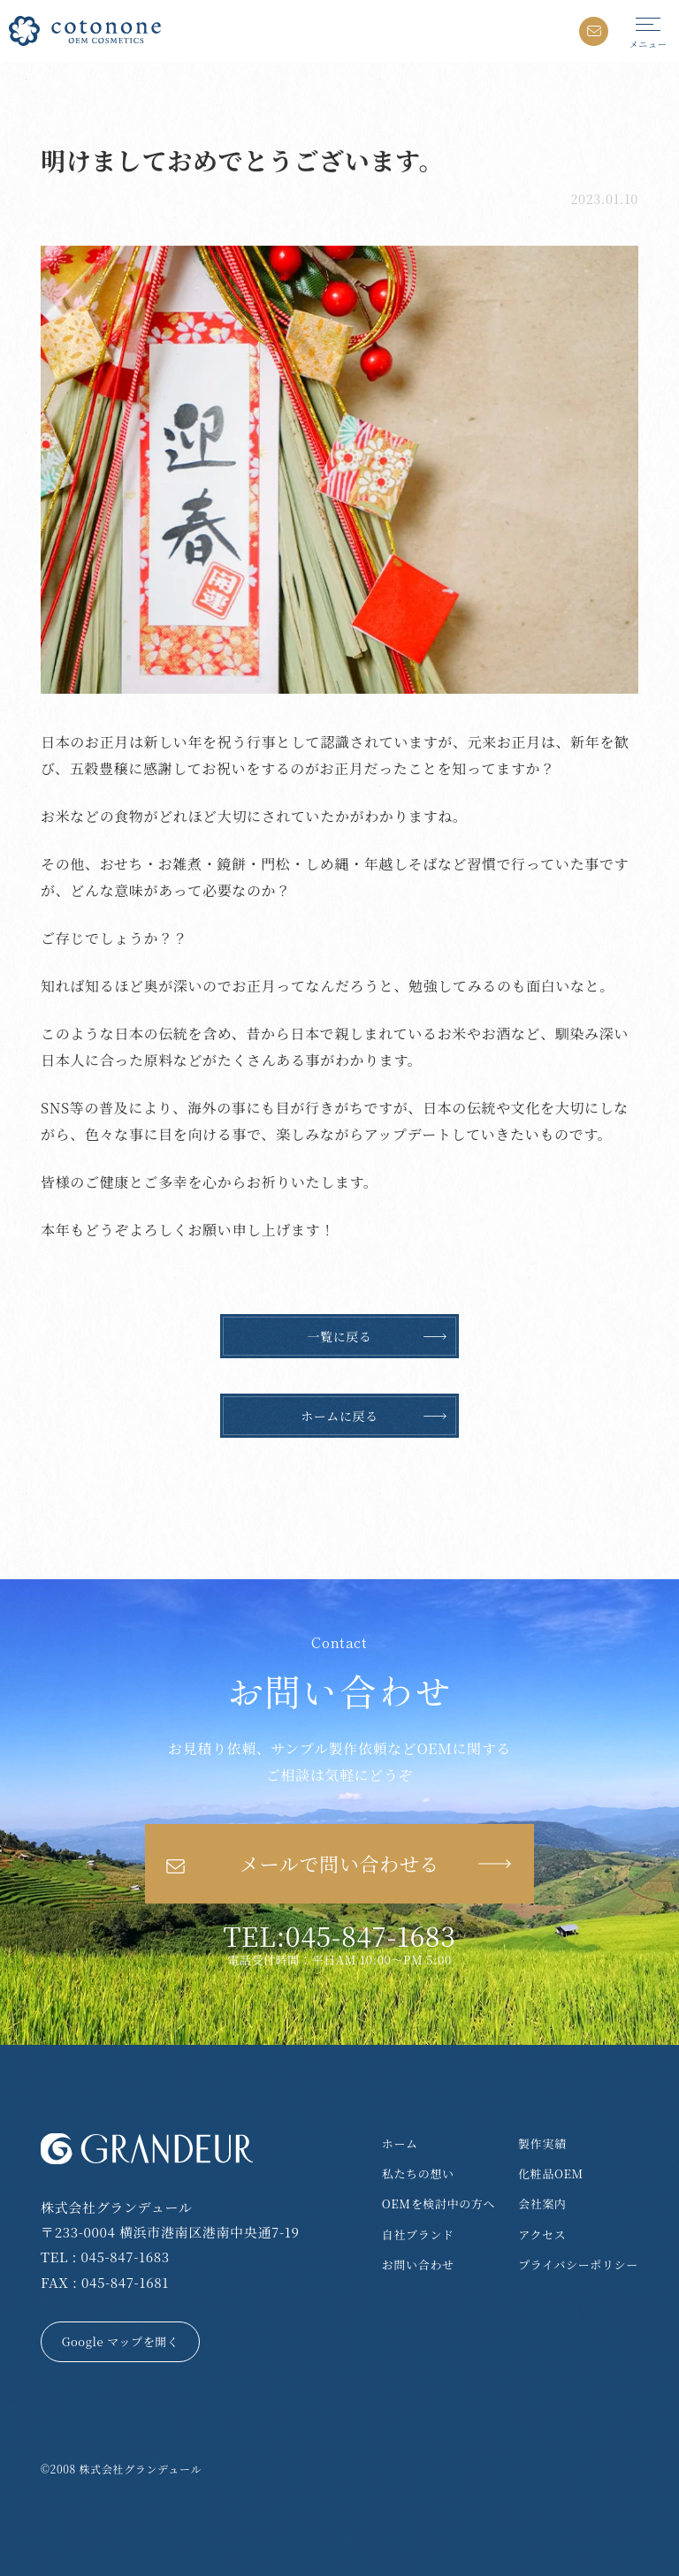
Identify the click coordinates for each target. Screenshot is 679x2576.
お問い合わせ (418, 2264)
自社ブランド (418, 2234)
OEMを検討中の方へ (438, 2203)
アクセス (542, 2234)
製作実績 (542, 2143)
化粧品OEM (551, 2173)
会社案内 (542, 2203)
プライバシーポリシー (578, 2264)
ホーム (400, 2143)
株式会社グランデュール (141, 2468)
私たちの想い (418, 2173)
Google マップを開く (120, 2341)
